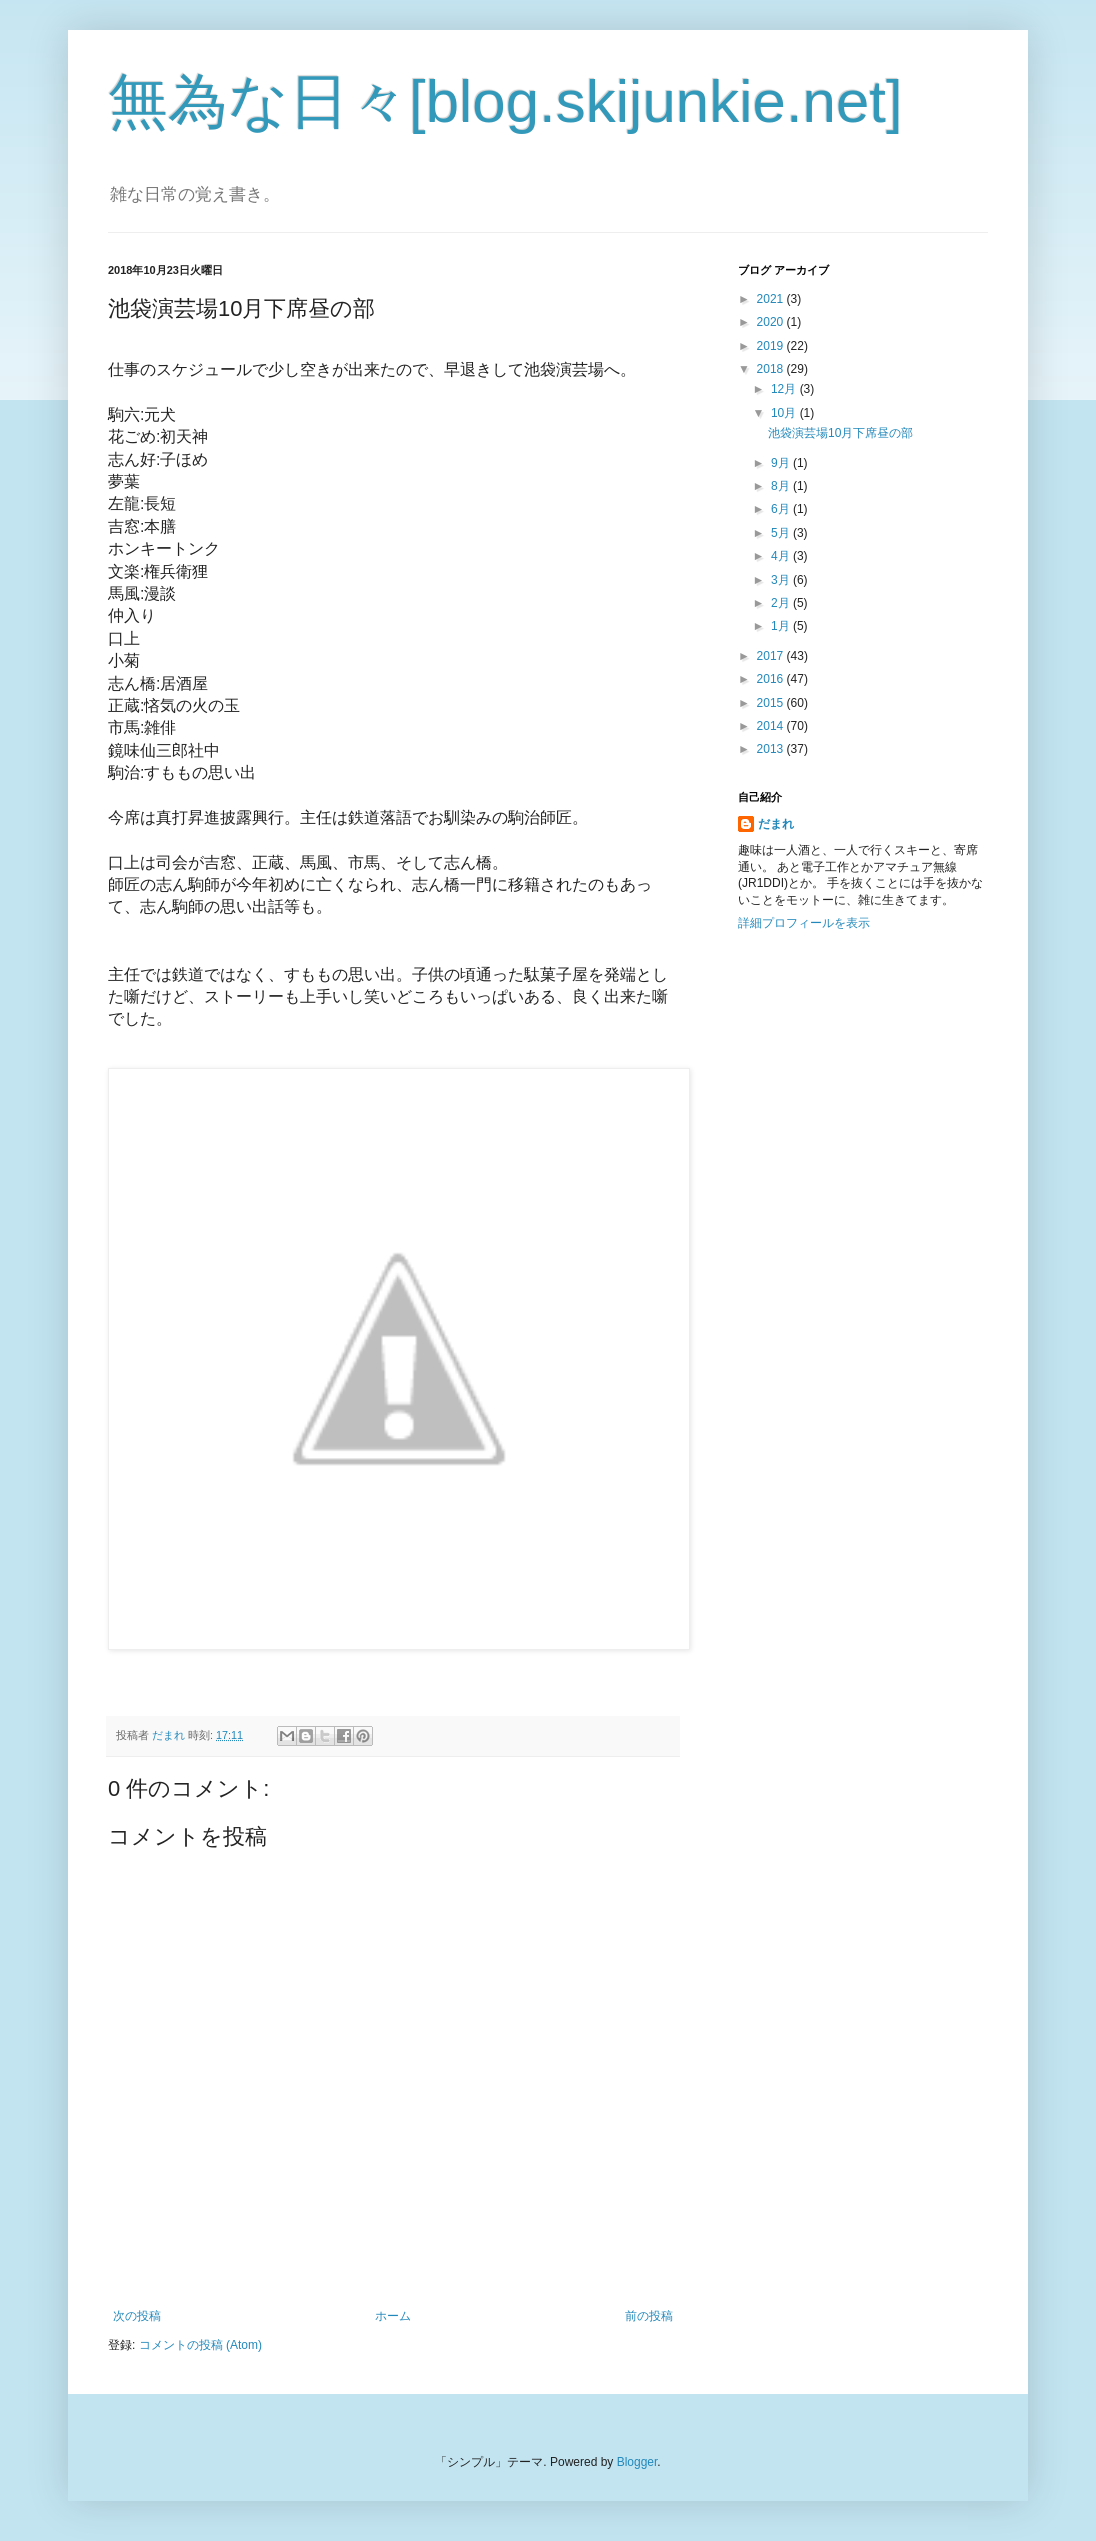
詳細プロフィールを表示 (804, 923)
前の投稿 (649, 2316)
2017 (772, 656)
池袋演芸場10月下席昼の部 (840, 433)
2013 (772, 749)
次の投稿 (137, 2316)
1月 (782, 626)
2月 (782, 603)
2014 (772, 726)
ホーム (393, 2316)
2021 (772, 299)
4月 (782, 556)
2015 (772, 703)
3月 (782, 580)
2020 (772, 322)
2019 (772, 346)
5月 (782, 533)
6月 (782, 509)
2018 (772, 369)
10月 (785, 413)
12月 (785, 389)
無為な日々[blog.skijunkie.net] (505, 101)
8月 (782, 486)
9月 (782, 463)
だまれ (776, 824)
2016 (772, 679)
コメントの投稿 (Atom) (200, 2345)
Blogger (637, 2462)
